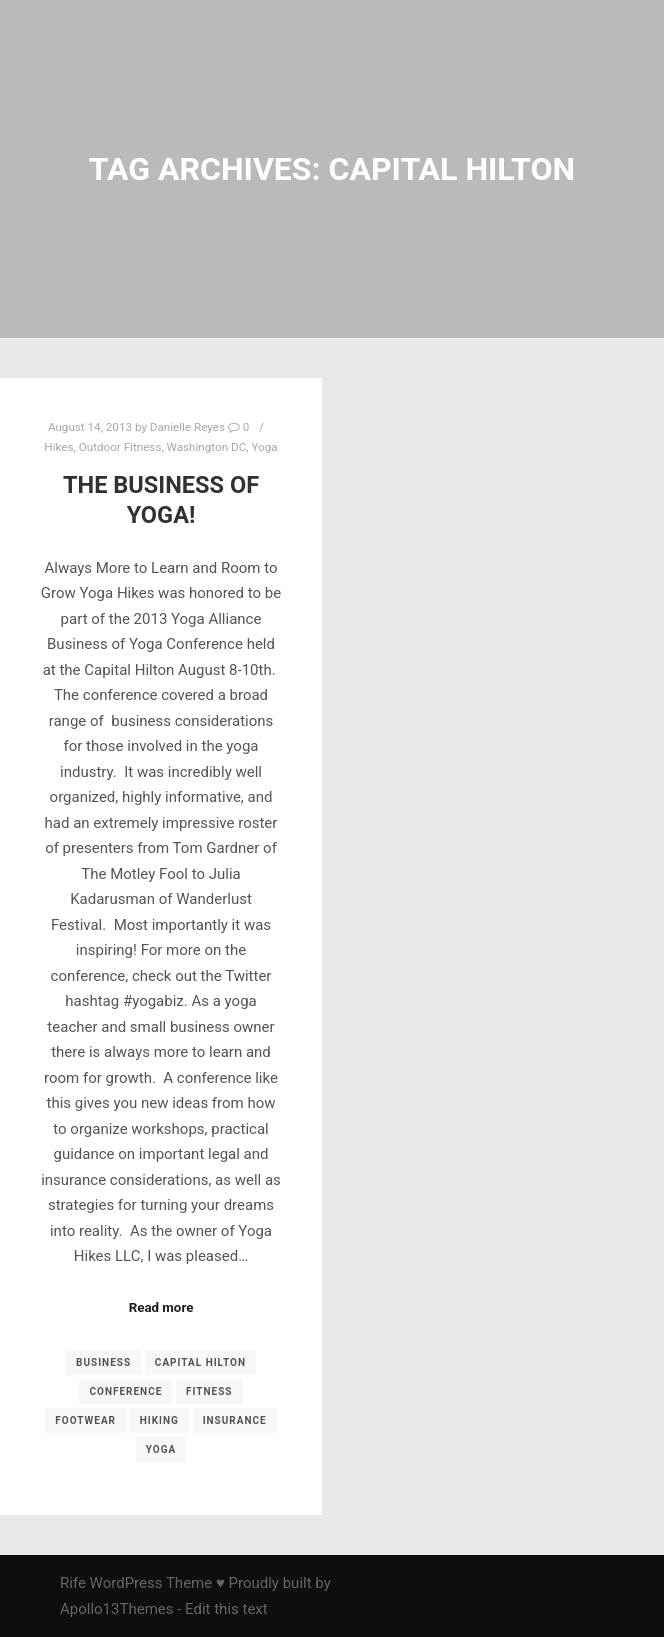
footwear (85, 1420)
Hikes (58, 447)
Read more (161, 1307)
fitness (209, 1391)
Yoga (264, 447)
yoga (161, 1449)
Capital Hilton (200, 1362)
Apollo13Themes (117, 1609)
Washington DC (207, 447)
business (103, 1362)
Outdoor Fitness (120, 447)
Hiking (159, 1420)
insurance (235, 1420)
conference (125, 1391)
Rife (73, 1583)
